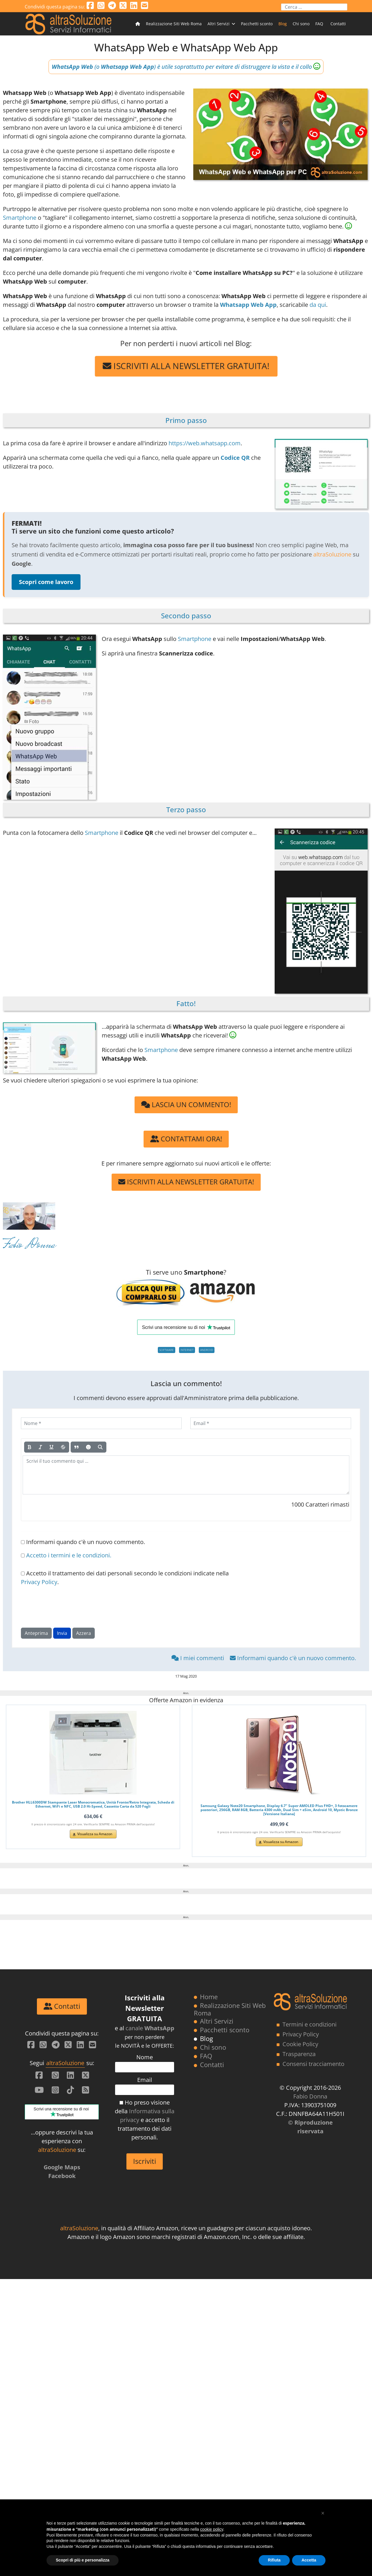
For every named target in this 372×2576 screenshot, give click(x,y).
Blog (282, 23)
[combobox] (314, 6)
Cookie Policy (300, 2341)
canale (150, 2325)
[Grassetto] (29, 1447)
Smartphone (19, 217)
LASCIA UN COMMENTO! (186, 1104)
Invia (62, 1633)
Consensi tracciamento (313, 2361)
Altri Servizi (219, 23)
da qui (318, 305)
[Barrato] (63, 1447)
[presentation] (65, 1607)
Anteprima (36, 1633)
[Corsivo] (40, 1447)
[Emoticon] (88, 1447)
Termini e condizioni (309, 2321)
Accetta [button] (308, 2560)
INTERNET (187, 1350)
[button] (322, 2513)
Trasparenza (299, 2351)
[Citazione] (77, 1447)
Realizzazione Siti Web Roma (174, 23)
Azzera (83, 1633)
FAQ (319, 23)
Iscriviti (144, 2458)
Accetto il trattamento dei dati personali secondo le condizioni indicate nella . (125, 1577)
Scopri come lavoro (46, 582)
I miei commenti (198, 1658)
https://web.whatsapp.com (205, 443)
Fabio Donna (29, 1245)
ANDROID (206, 1350)
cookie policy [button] (211, 2529)
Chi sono (301, 23)
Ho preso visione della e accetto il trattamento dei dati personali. (144, 2416)
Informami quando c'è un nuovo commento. (83, 1542)
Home (209, 2293)
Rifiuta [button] (274, 2560)
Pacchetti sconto (257, 23)
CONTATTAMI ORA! (186, 1138)
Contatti (338, 23)
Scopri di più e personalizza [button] (82, 2560)
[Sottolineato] (51, 1447)
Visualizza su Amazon (94, 1833)
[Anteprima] (100, 1447)
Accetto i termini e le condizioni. (68, 1555)
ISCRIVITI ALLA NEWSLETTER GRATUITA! (186, 366)
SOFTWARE (166, 1350)
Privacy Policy (39, 1582)
